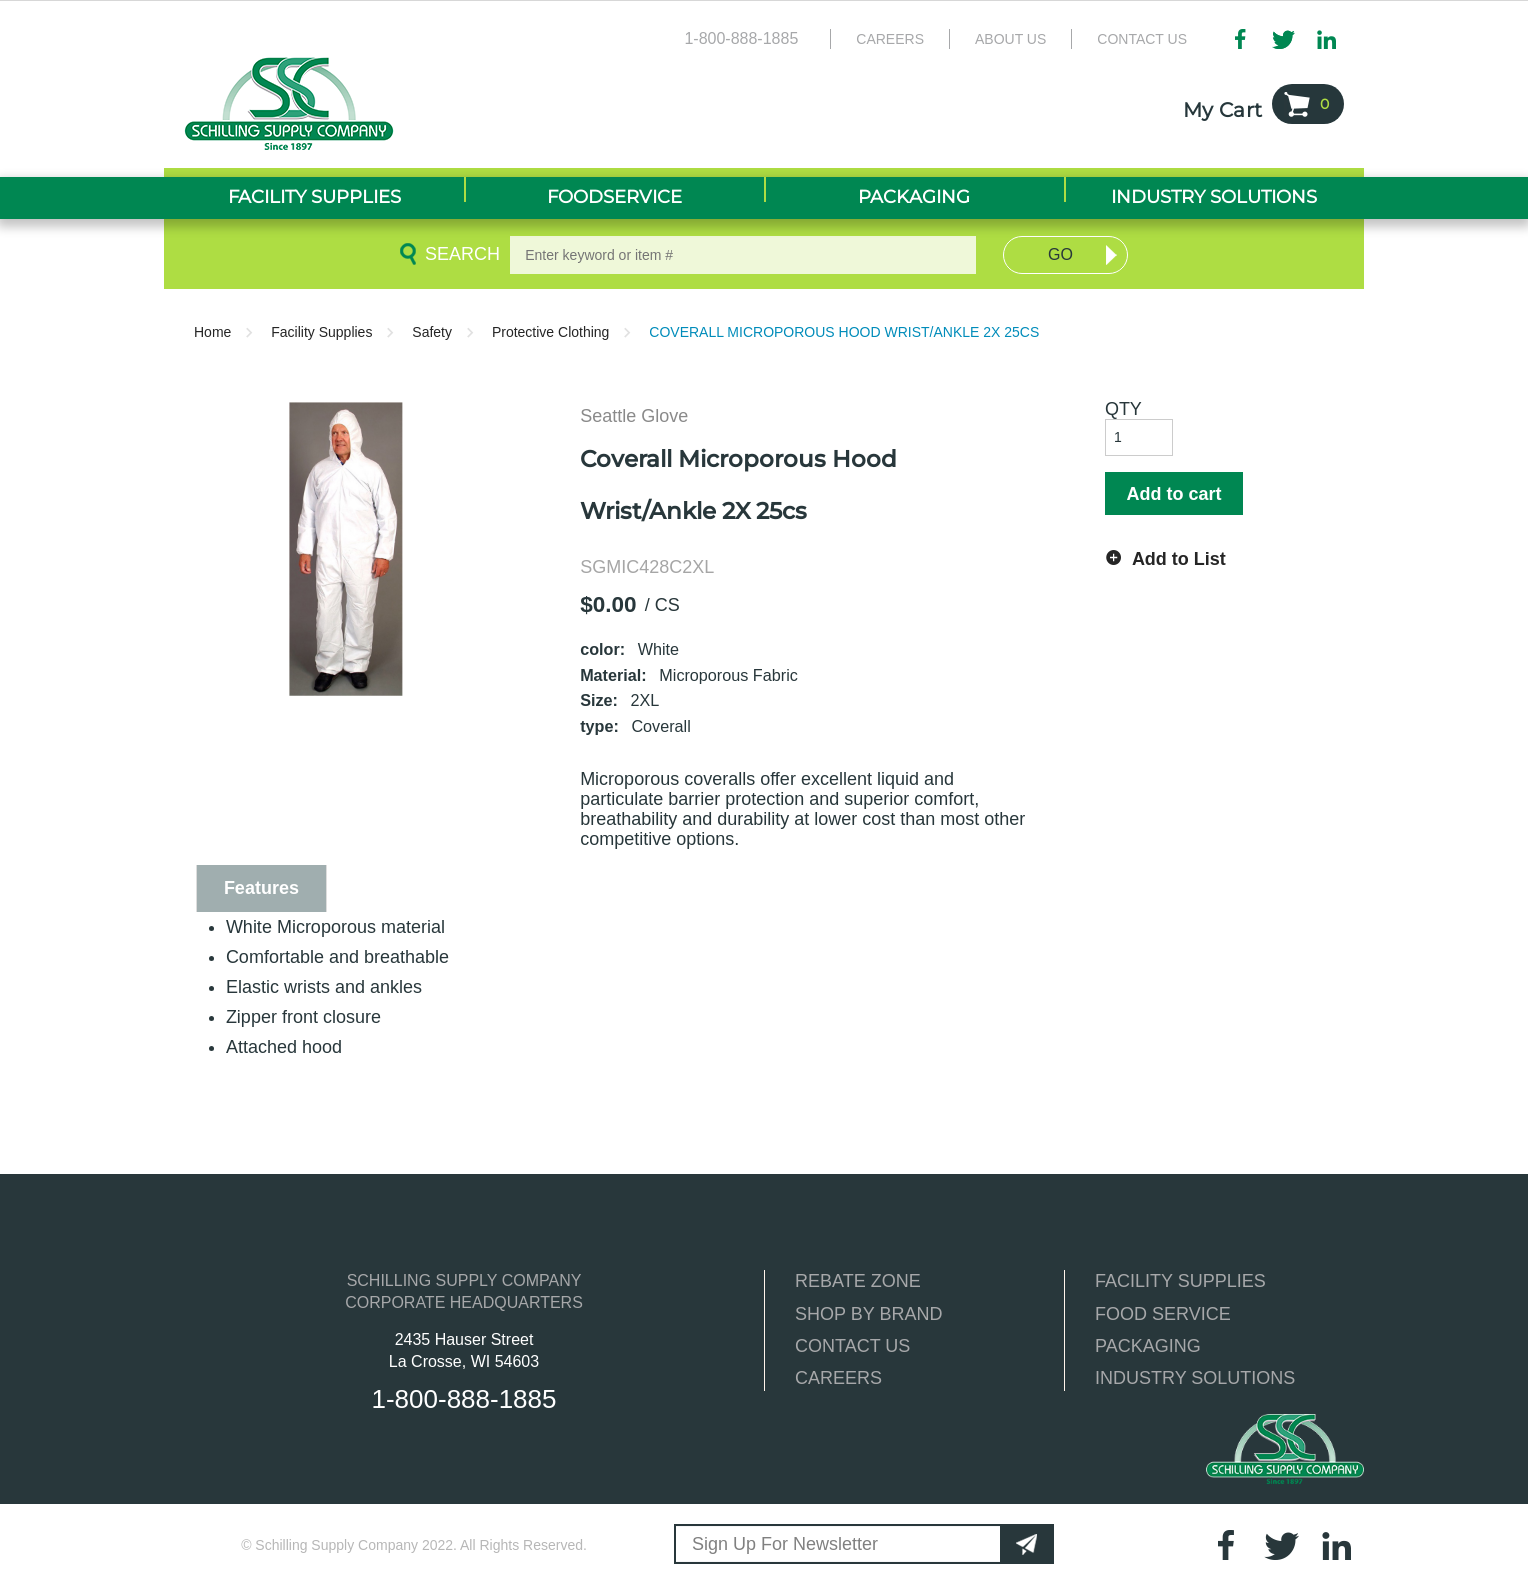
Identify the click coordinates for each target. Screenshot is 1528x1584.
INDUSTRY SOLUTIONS (1195, 1378)
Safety (432, 332)
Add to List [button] (1179, 559)
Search (459, 254)
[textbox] (743, 255)
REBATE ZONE (858, 1281)
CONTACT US (852, 1346)
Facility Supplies (321, 332)
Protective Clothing (551, 332)
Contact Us (1142, 39)
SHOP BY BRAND (868, 1314)
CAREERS (838, 1378)
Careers (890, 39)
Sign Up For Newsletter (785, 1544)
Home (212, 332)
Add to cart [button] (1173, 494)
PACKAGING (1148, 1346)
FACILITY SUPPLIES (1180, 1281)
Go (1060, 254)
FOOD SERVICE (1163, 1314)
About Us (1010, 39)
